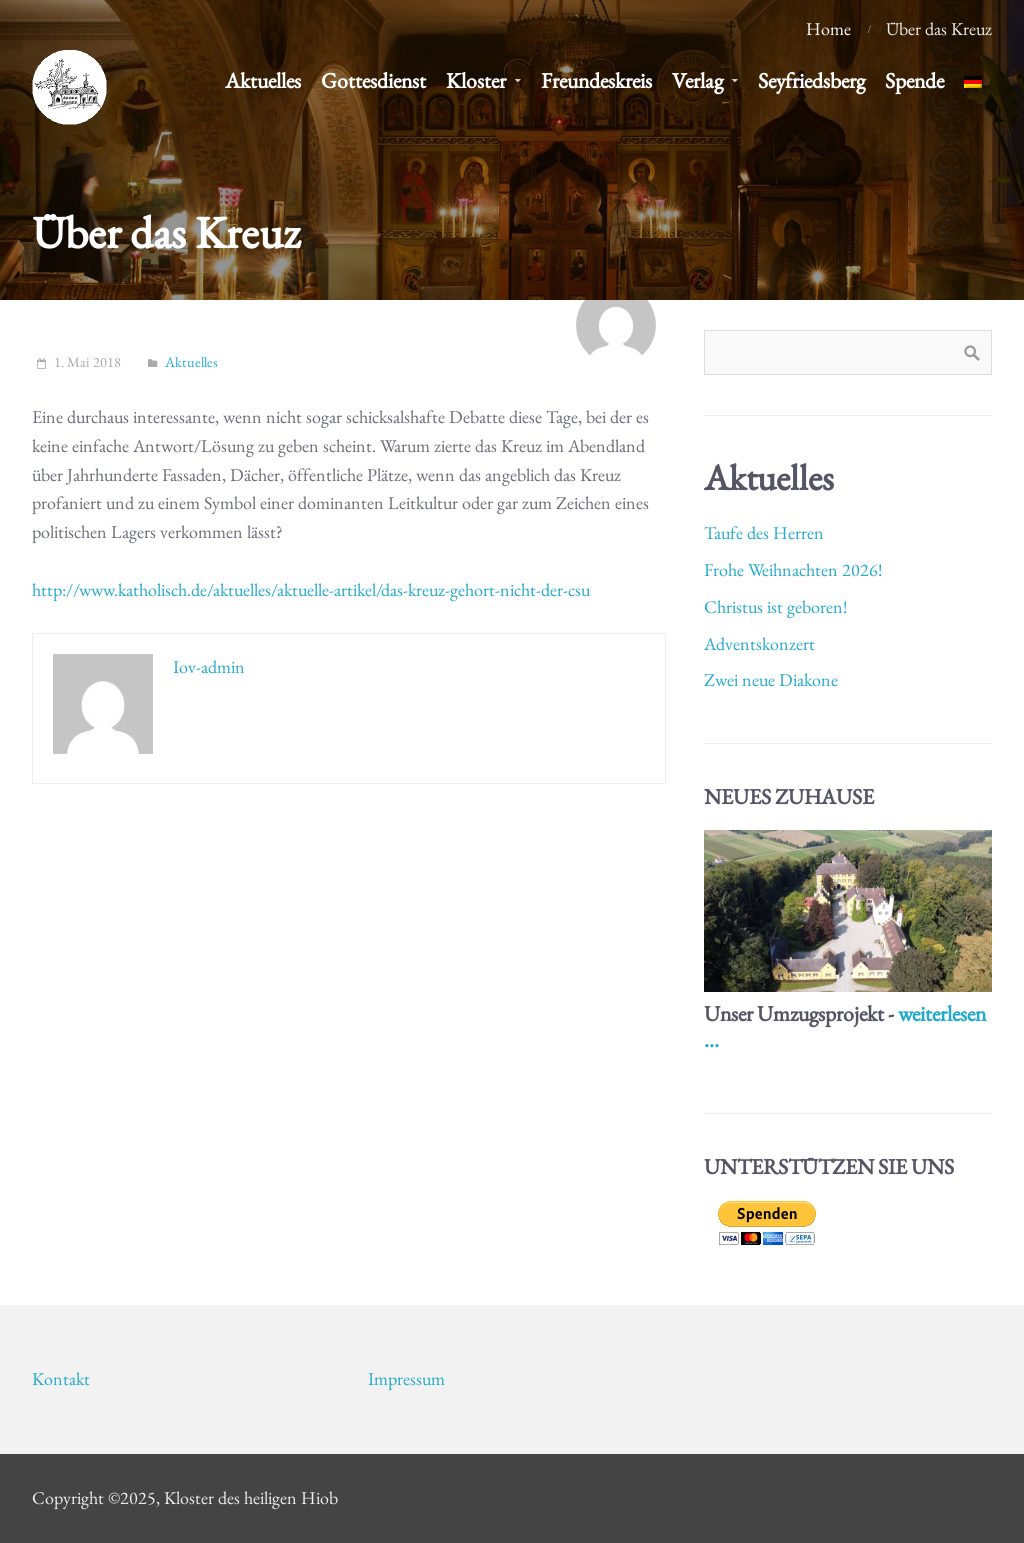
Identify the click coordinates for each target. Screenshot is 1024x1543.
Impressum (406, 1378)
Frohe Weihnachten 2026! (793, 569)
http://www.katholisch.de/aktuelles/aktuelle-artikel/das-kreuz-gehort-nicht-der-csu (311, 589)
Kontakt (61, 1378)
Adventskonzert (759, 643)
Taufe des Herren (764, 532)
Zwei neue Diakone (771, 679)
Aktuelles (191, 361)
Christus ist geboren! (776, 606)
